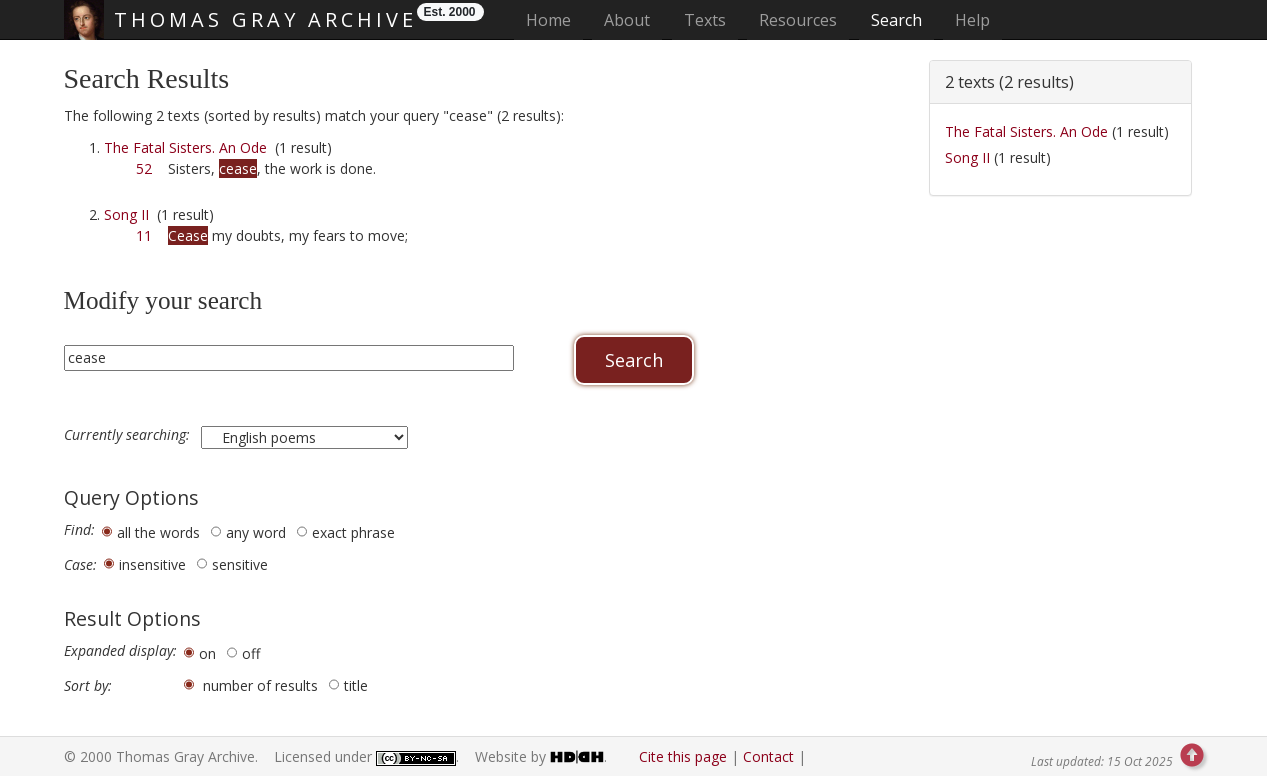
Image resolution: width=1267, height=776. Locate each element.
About (627, 20)
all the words (158, 532)
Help (972, 20)
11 (144, 235)
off (251, 653)
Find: (79, 530)
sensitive (240, 564)
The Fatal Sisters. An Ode (185, 147)
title (356, 685)
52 (144, 168)
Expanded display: (120, 651)
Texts (705, 20)
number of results (260, 685)
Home (554, 19)
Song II (126, 214)
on (207, 653)
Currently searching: (129, 435)
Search (896, 20)
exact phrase (353, 532)
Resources (798, 20)
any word (256, 532)
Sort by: (88, 686)
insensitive (152, 564)
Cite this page (683, 756)
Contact (768, 756)
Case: (80, 565)
